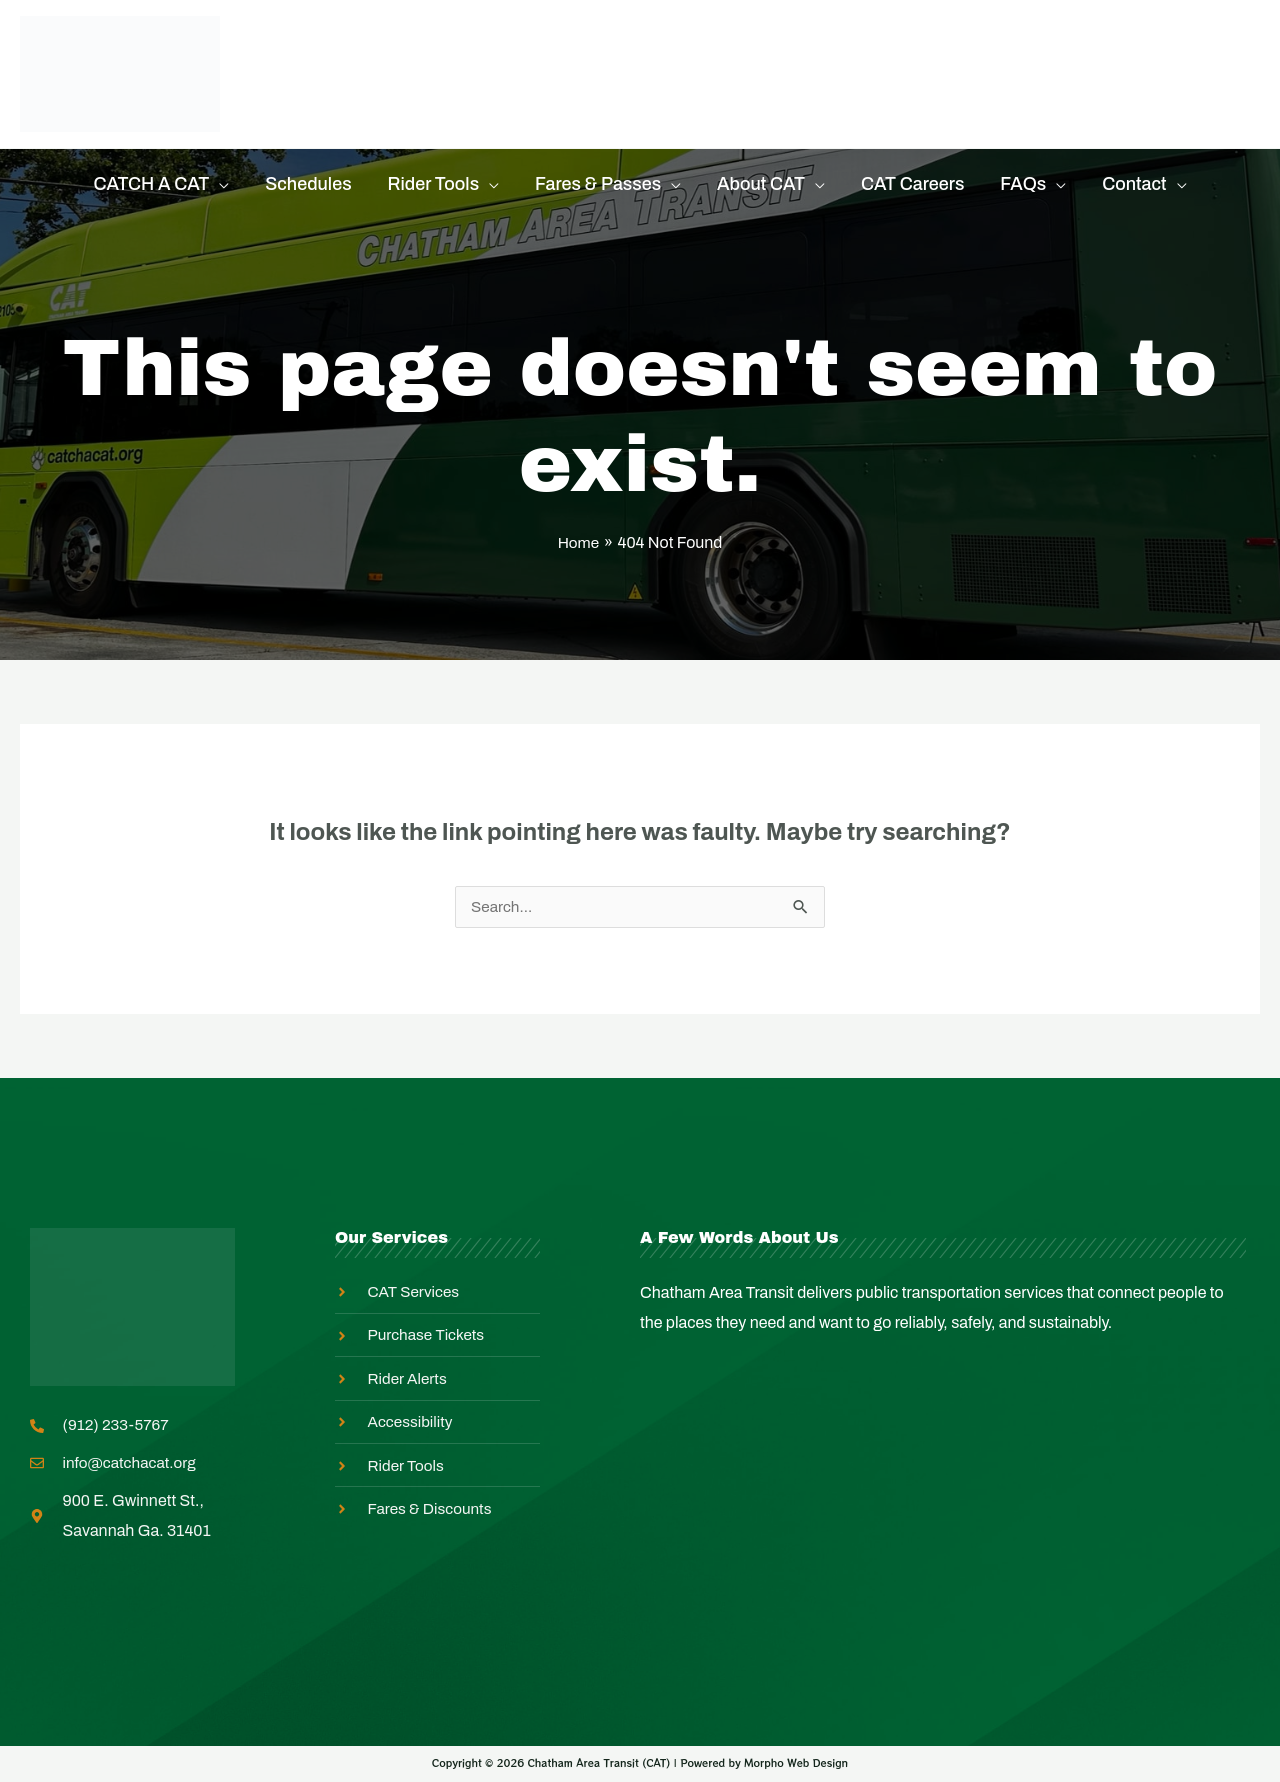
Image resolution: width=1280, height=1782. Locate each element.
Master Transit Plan (920, 49)
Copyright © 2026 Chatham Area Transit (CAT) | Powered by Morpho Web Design (640, 1765)
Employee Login (357, 99)
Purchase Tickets (362, 49)
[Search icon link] (1247, 74)
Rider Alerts (541, 49)
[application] (219, 184)
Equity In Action (713, 49)
